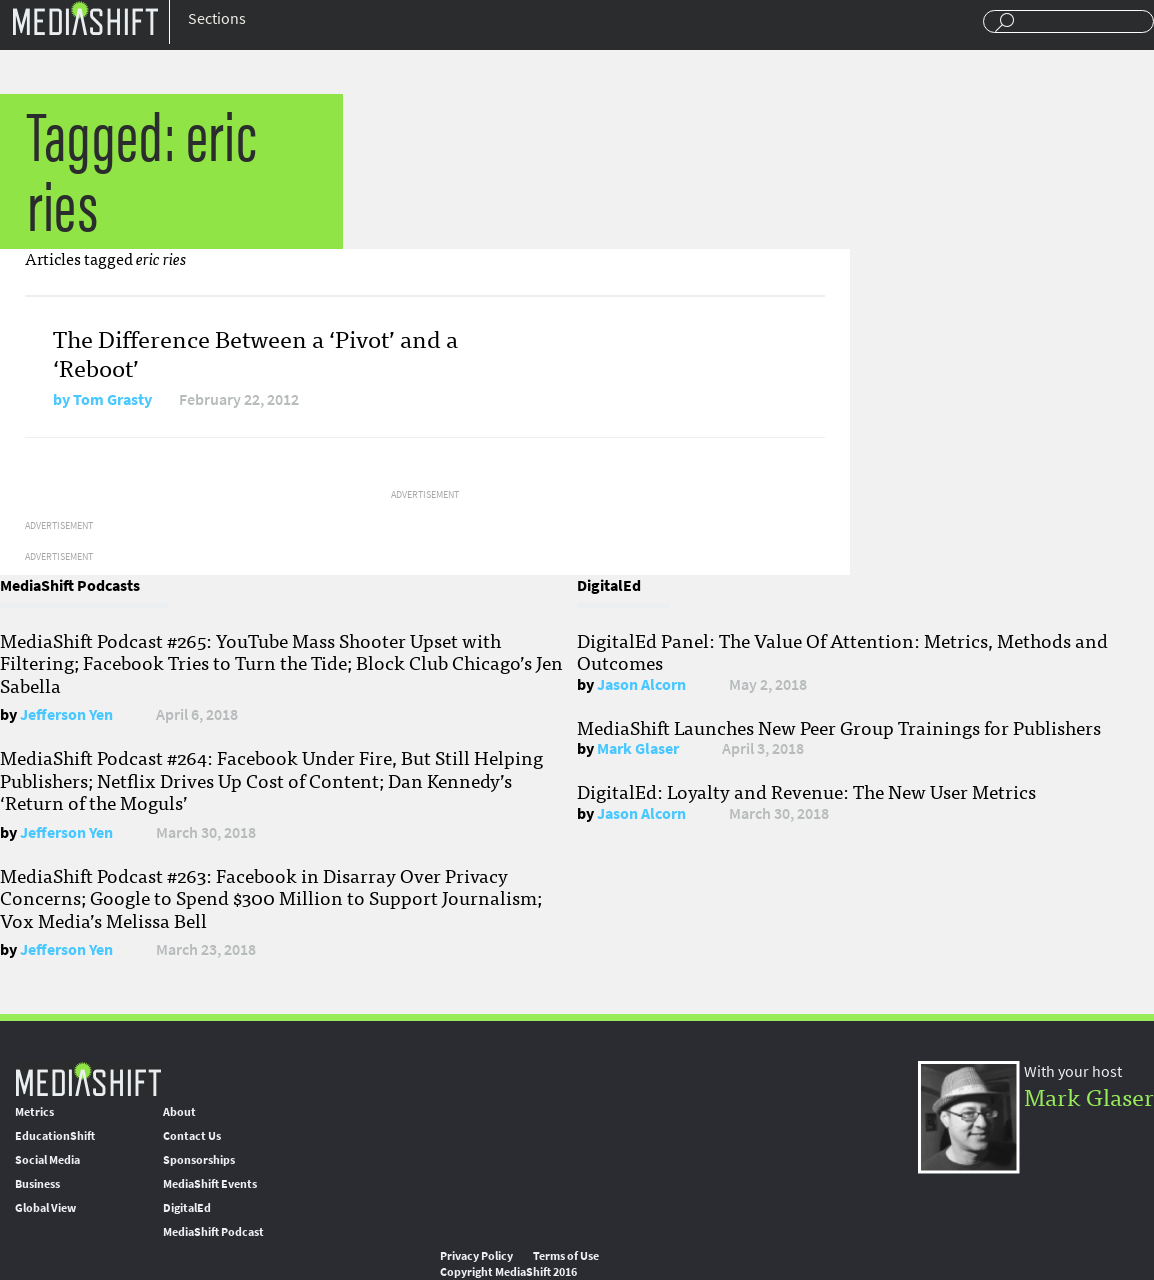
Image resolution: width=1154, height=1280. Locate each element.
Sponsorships (199, 1160)
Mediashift (85, 17)
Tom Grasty (112, 399)
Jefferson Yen (66, 714)
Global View (45, 1208)
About (179, 1112)
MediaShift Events (210, 1184)
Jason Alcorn (641, 684)
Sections (217, 18)
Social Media (47, 1160)
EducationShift (55, 1136)
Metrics (34, 1112)
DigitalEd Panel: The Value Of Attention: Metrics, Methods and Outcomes (842, 651)
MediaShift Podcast (213, 1232)
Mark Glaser (638, 748)
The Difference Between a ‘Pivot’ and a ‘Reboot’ (255, 352)
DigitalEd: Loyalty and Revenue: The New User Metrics (806, 791)
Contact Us (192, 1136)
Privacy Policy (476, 1256)
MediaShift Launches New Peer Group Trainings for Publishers (839, 727)
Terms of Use (566, 1256)
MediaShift (88, 1078)
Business (37, 1184)
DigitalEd (187, 1208)
